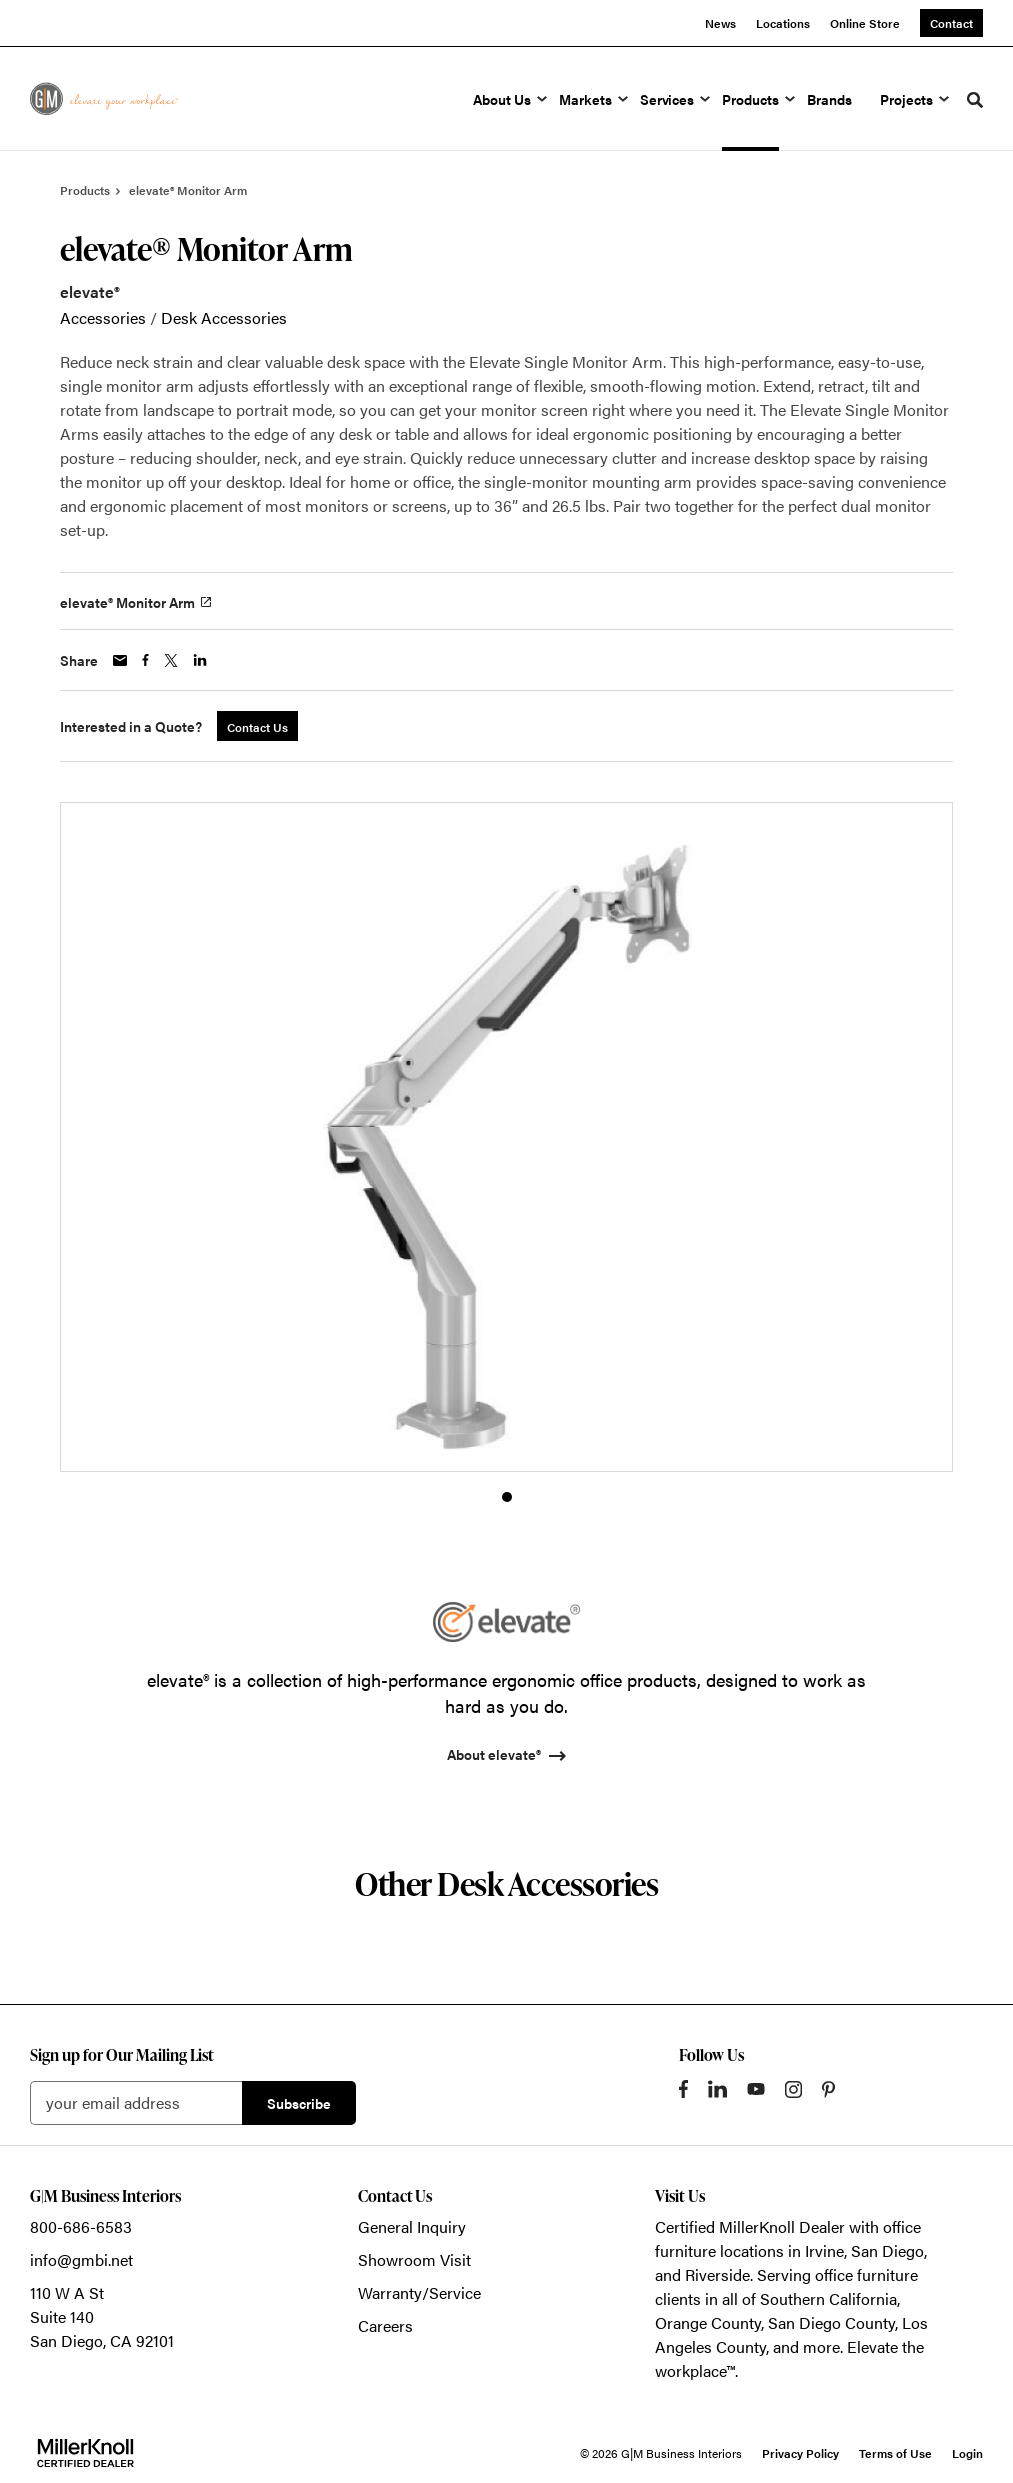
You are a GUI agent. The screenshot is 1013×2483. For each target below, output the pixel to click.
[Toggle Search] (975, 100)
